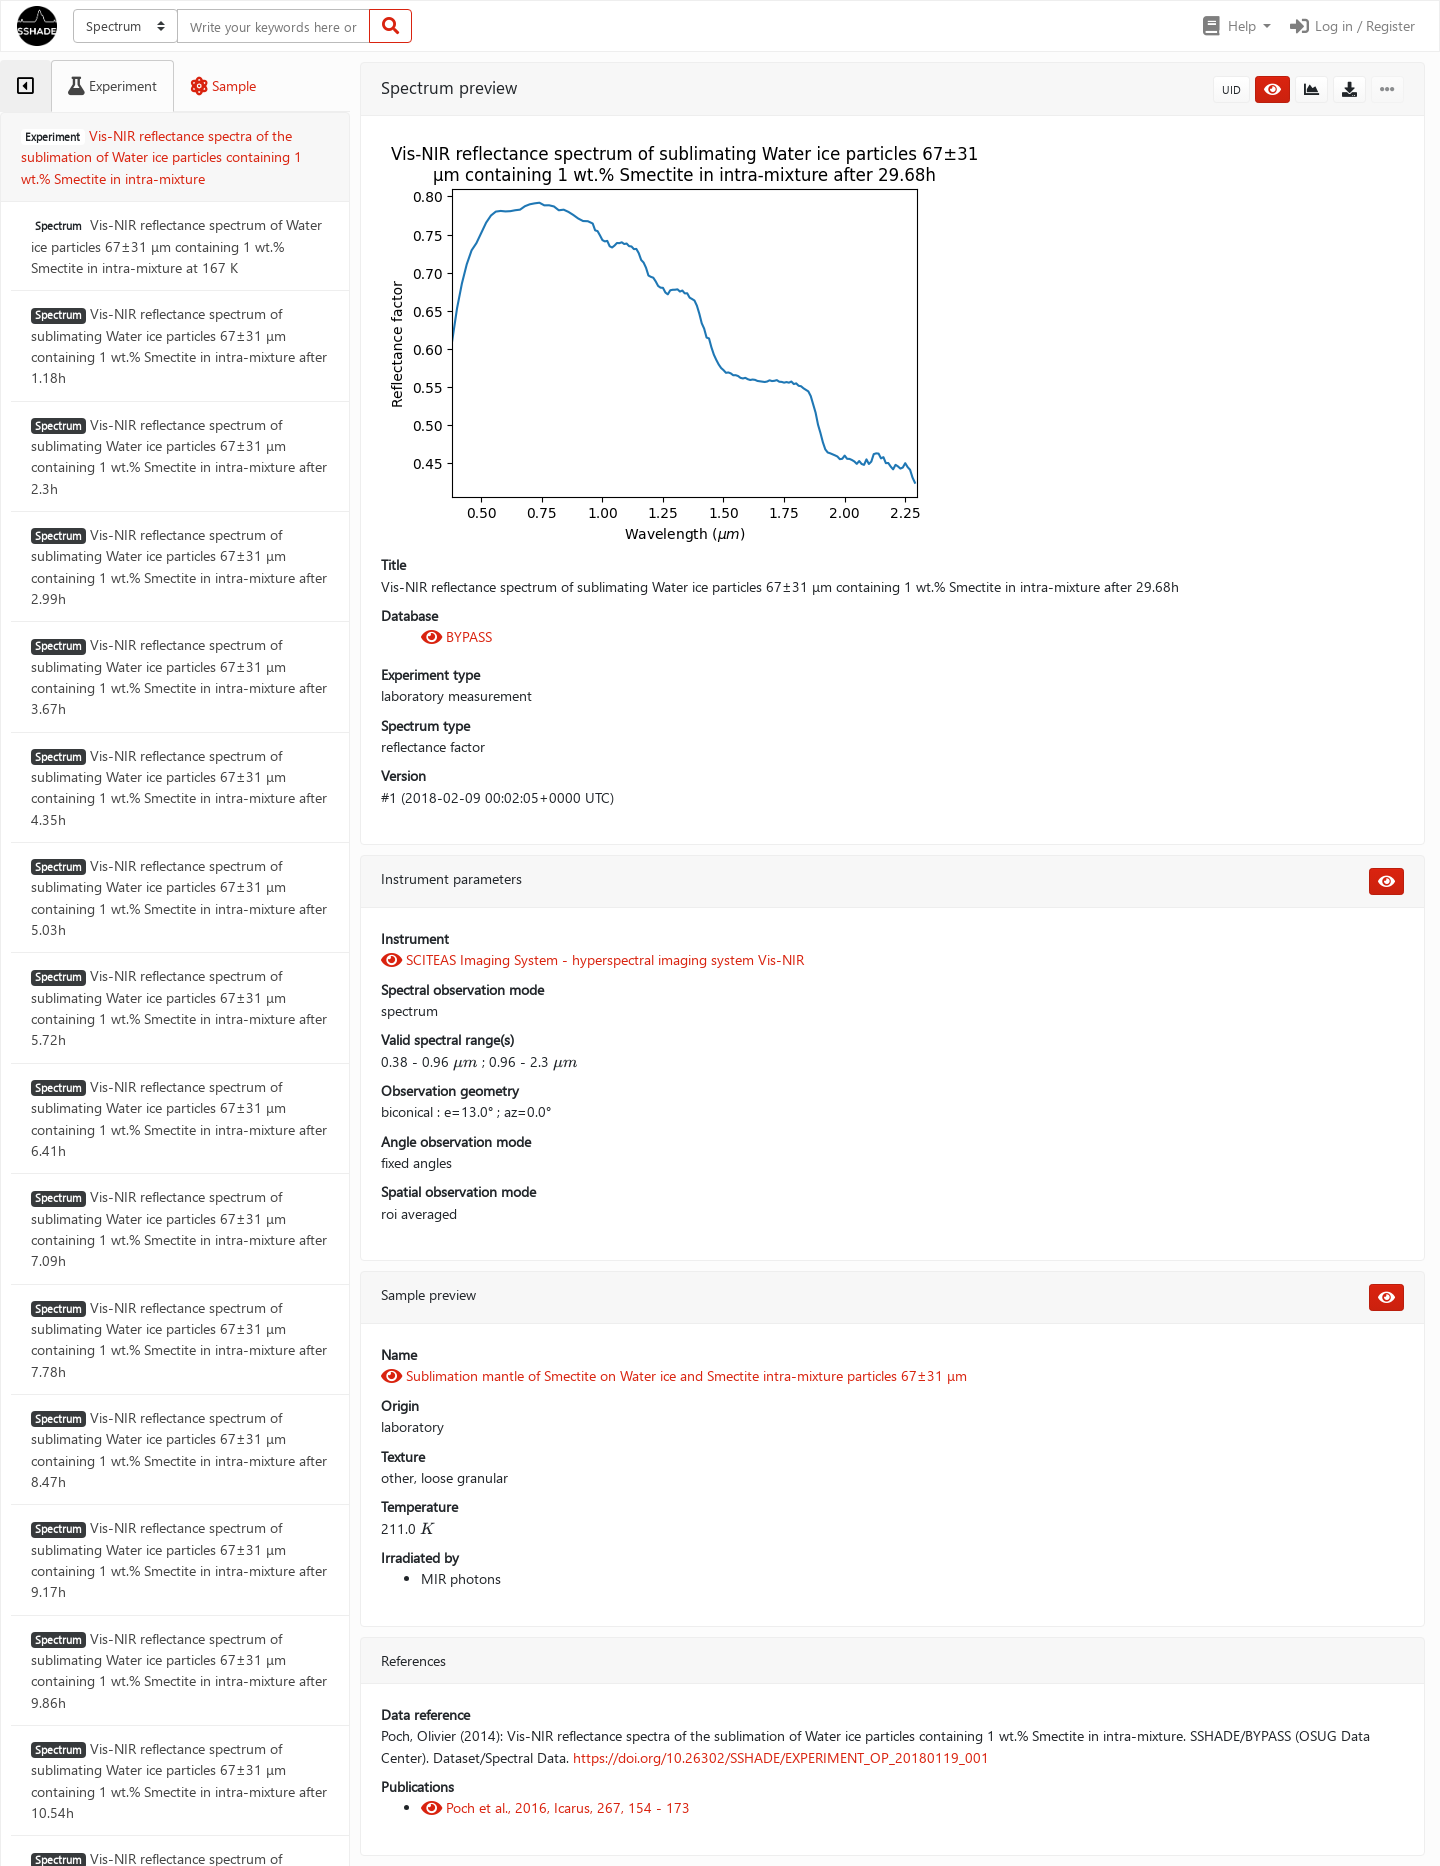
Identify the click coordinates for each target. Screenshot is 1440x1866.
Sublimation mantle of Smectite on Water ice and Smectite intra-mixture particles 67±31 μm (674, 1375)
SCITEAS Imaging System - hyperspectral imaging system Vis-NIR (592, 959)
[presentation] (465, 1062)
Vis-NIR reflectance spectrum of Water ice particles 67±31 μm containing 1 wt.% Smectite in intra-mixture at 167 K (176, 246)
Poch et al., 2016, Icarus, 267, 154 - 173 (555, 1807)
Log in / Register (1351, 25)
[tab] (25, 86)
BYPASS (456, 636)
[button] (1235, 26)
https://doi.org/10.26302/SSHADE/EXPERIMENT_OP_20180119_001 (781, 1757)
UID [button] (1231, 89)
